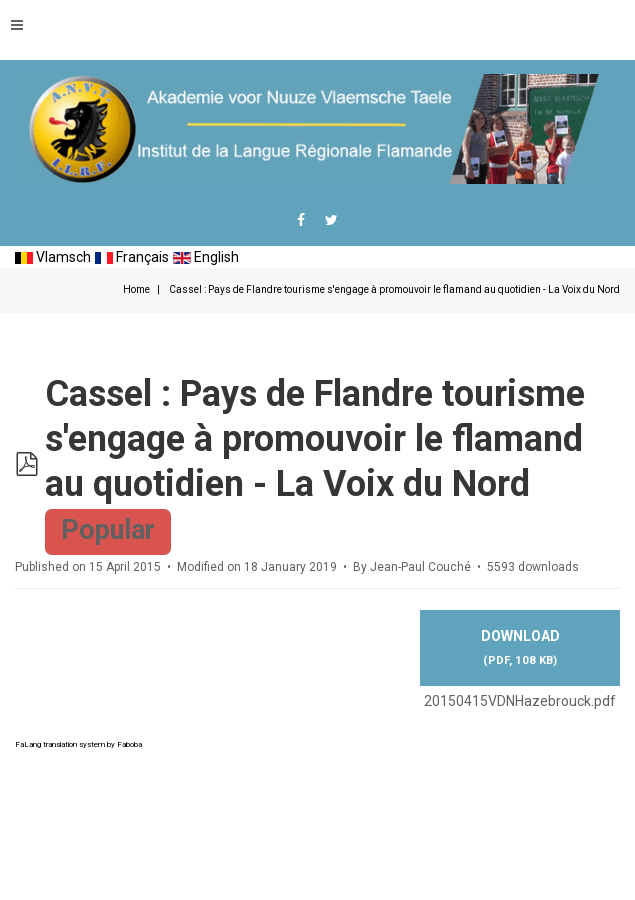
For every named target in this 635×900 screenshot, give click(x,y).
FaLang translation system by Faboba (78, 744)
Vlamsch (53, 257)
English (206, 257)
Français (132, 257)
